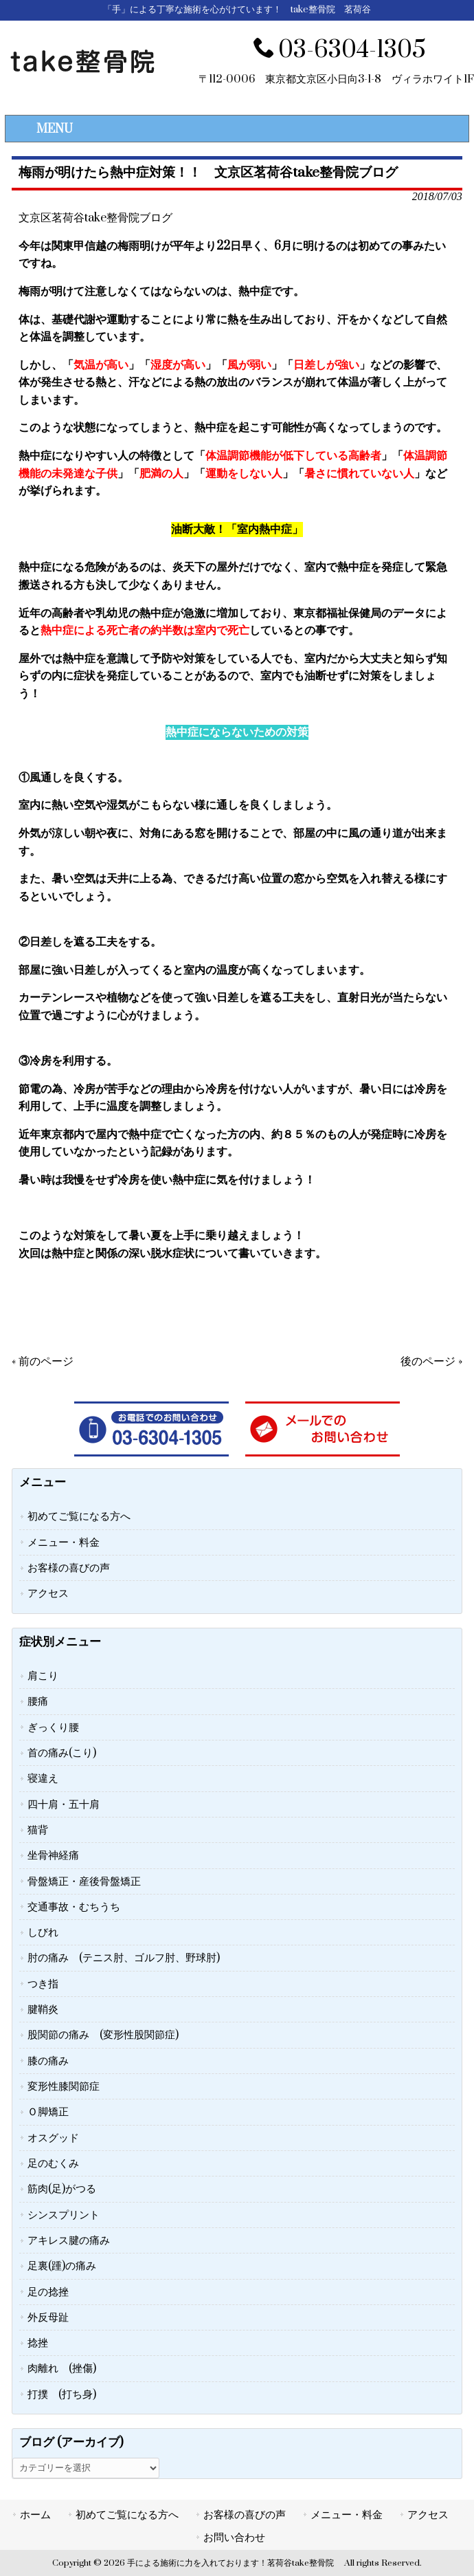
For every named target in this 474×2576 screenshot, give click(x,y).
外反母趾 (48, 2317)
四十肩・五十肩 (63, 1804)
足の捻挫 (48, 2292)
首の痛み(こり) (61, 1753)
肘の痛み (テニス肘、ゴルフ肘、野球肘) (123, 1958)
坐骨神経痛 (53, 1855)
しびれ (42, 1932)
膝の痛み (48, 2061)
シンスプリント (63, 2215)
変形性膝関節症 (63, 2086)
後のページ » (431, 1361)
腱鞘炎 (42, 2009)
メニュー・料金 (63, 1542)
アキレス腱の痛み (68, 2240)
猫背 (37, 1830)
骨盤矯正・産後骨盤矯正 (84, 1881)
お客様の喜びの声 (68, 1568)
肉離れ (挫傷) (61, 2368)
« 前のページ (43, 1361)
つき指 (42, 1984)
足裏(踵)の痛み (61, 2266)
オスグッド (53, 2138)
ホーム (35, 2515)
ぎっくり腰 (53, 1727)
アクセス (48, 1593)
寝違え (42, 1778)
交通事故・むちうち (73, 1907)
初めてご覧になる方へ (79, 1516)
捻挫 (37, 2343)
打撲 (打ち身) (61, 2394)
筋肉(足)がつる (61, 2189)
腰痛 (37, 1701)
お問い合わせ (234, 2537)
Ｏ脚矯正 (48, 2112)
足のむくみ (53, 2163)
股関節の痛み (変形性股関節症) (103, 2035)
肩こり (42, 1676)
